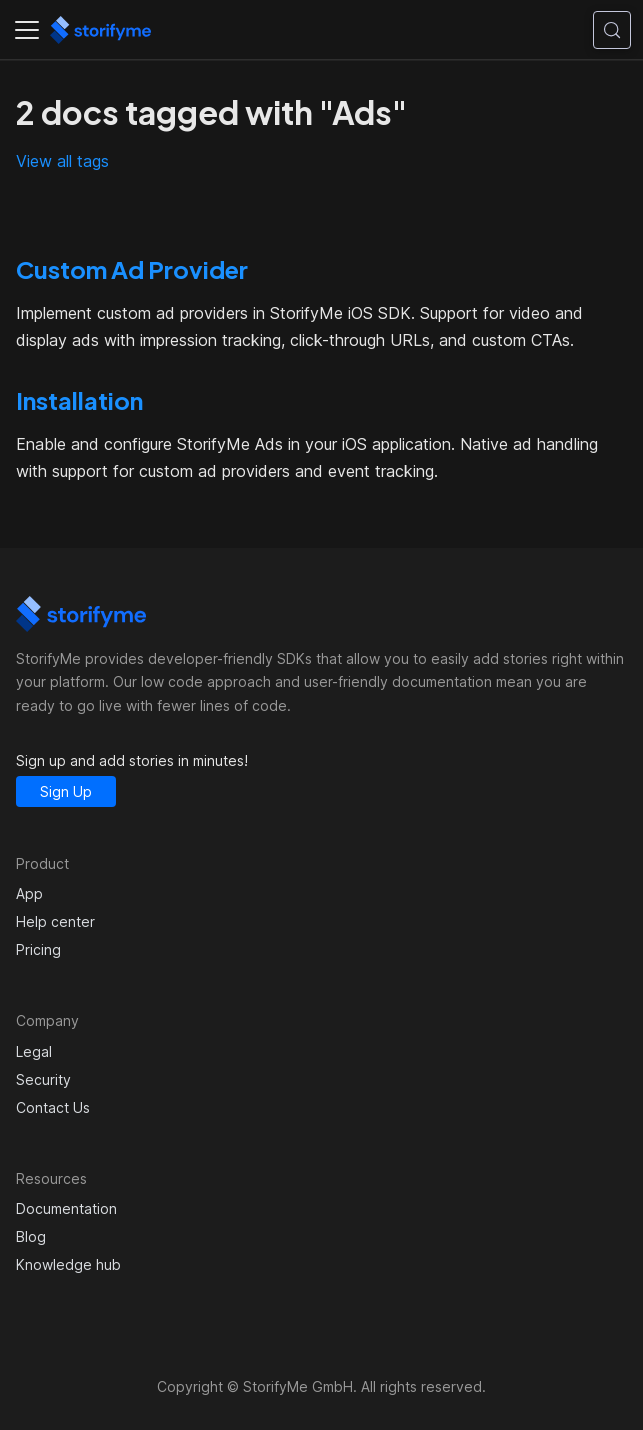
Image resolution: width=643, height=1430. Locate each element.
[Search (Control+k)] (612, 30)
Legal (34, 1051)
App (29, 893)
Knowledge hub (68, 1264)
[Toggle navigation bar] (27, 30)
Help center (55, 921)
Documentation (66, 1208)
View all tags (62, 161)
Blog (31, 1236)
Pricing (38, 949)
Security (43, 1079)
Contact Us (53, 1107)
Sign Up (66, 791)
